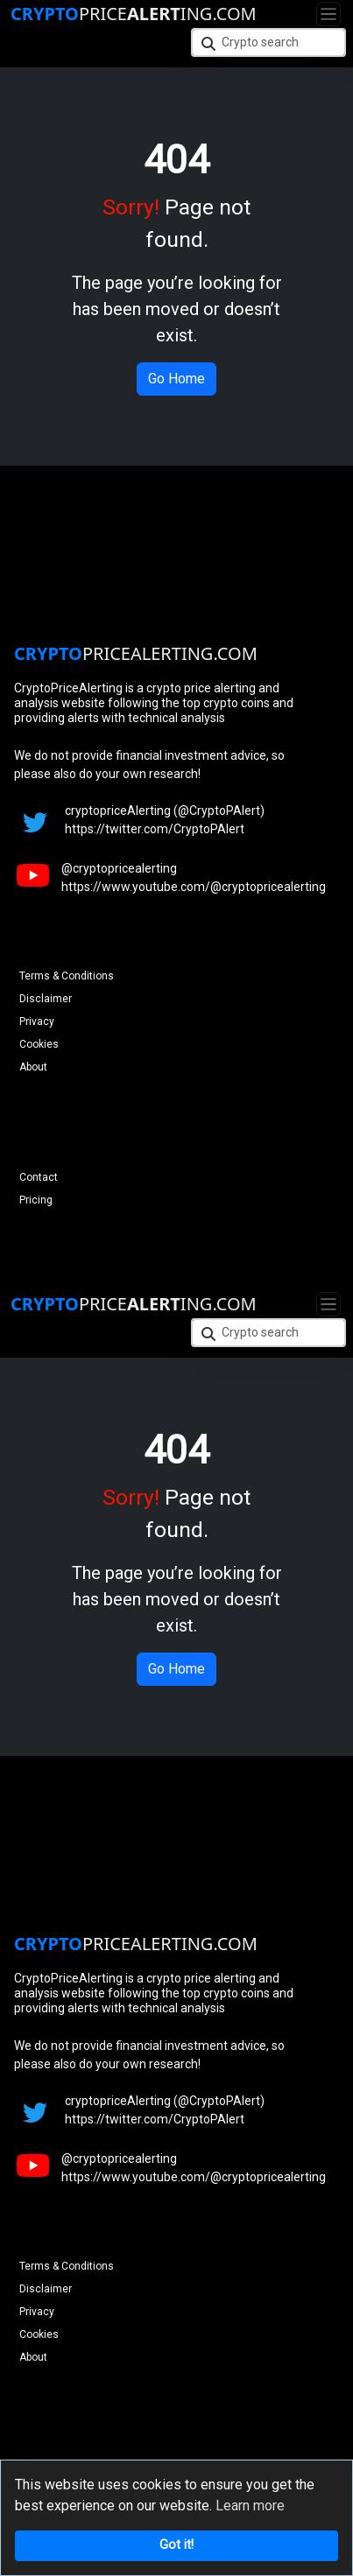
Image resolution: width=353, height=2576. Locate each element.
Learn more (250, 2505)
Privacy (36, 1021)
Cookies (39, 1044)
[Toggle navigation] (328, 14)
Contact (38, 1177)
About (33, 1067)
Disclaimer (45, 999)
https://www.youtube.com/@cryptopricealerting (193, 887)
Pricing (36, 1200)
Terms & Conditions (66, 976)
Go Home (176, 378)
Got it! (176, 2544)
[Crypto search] (269, 42)
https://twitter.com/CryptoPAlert (154, 829)
